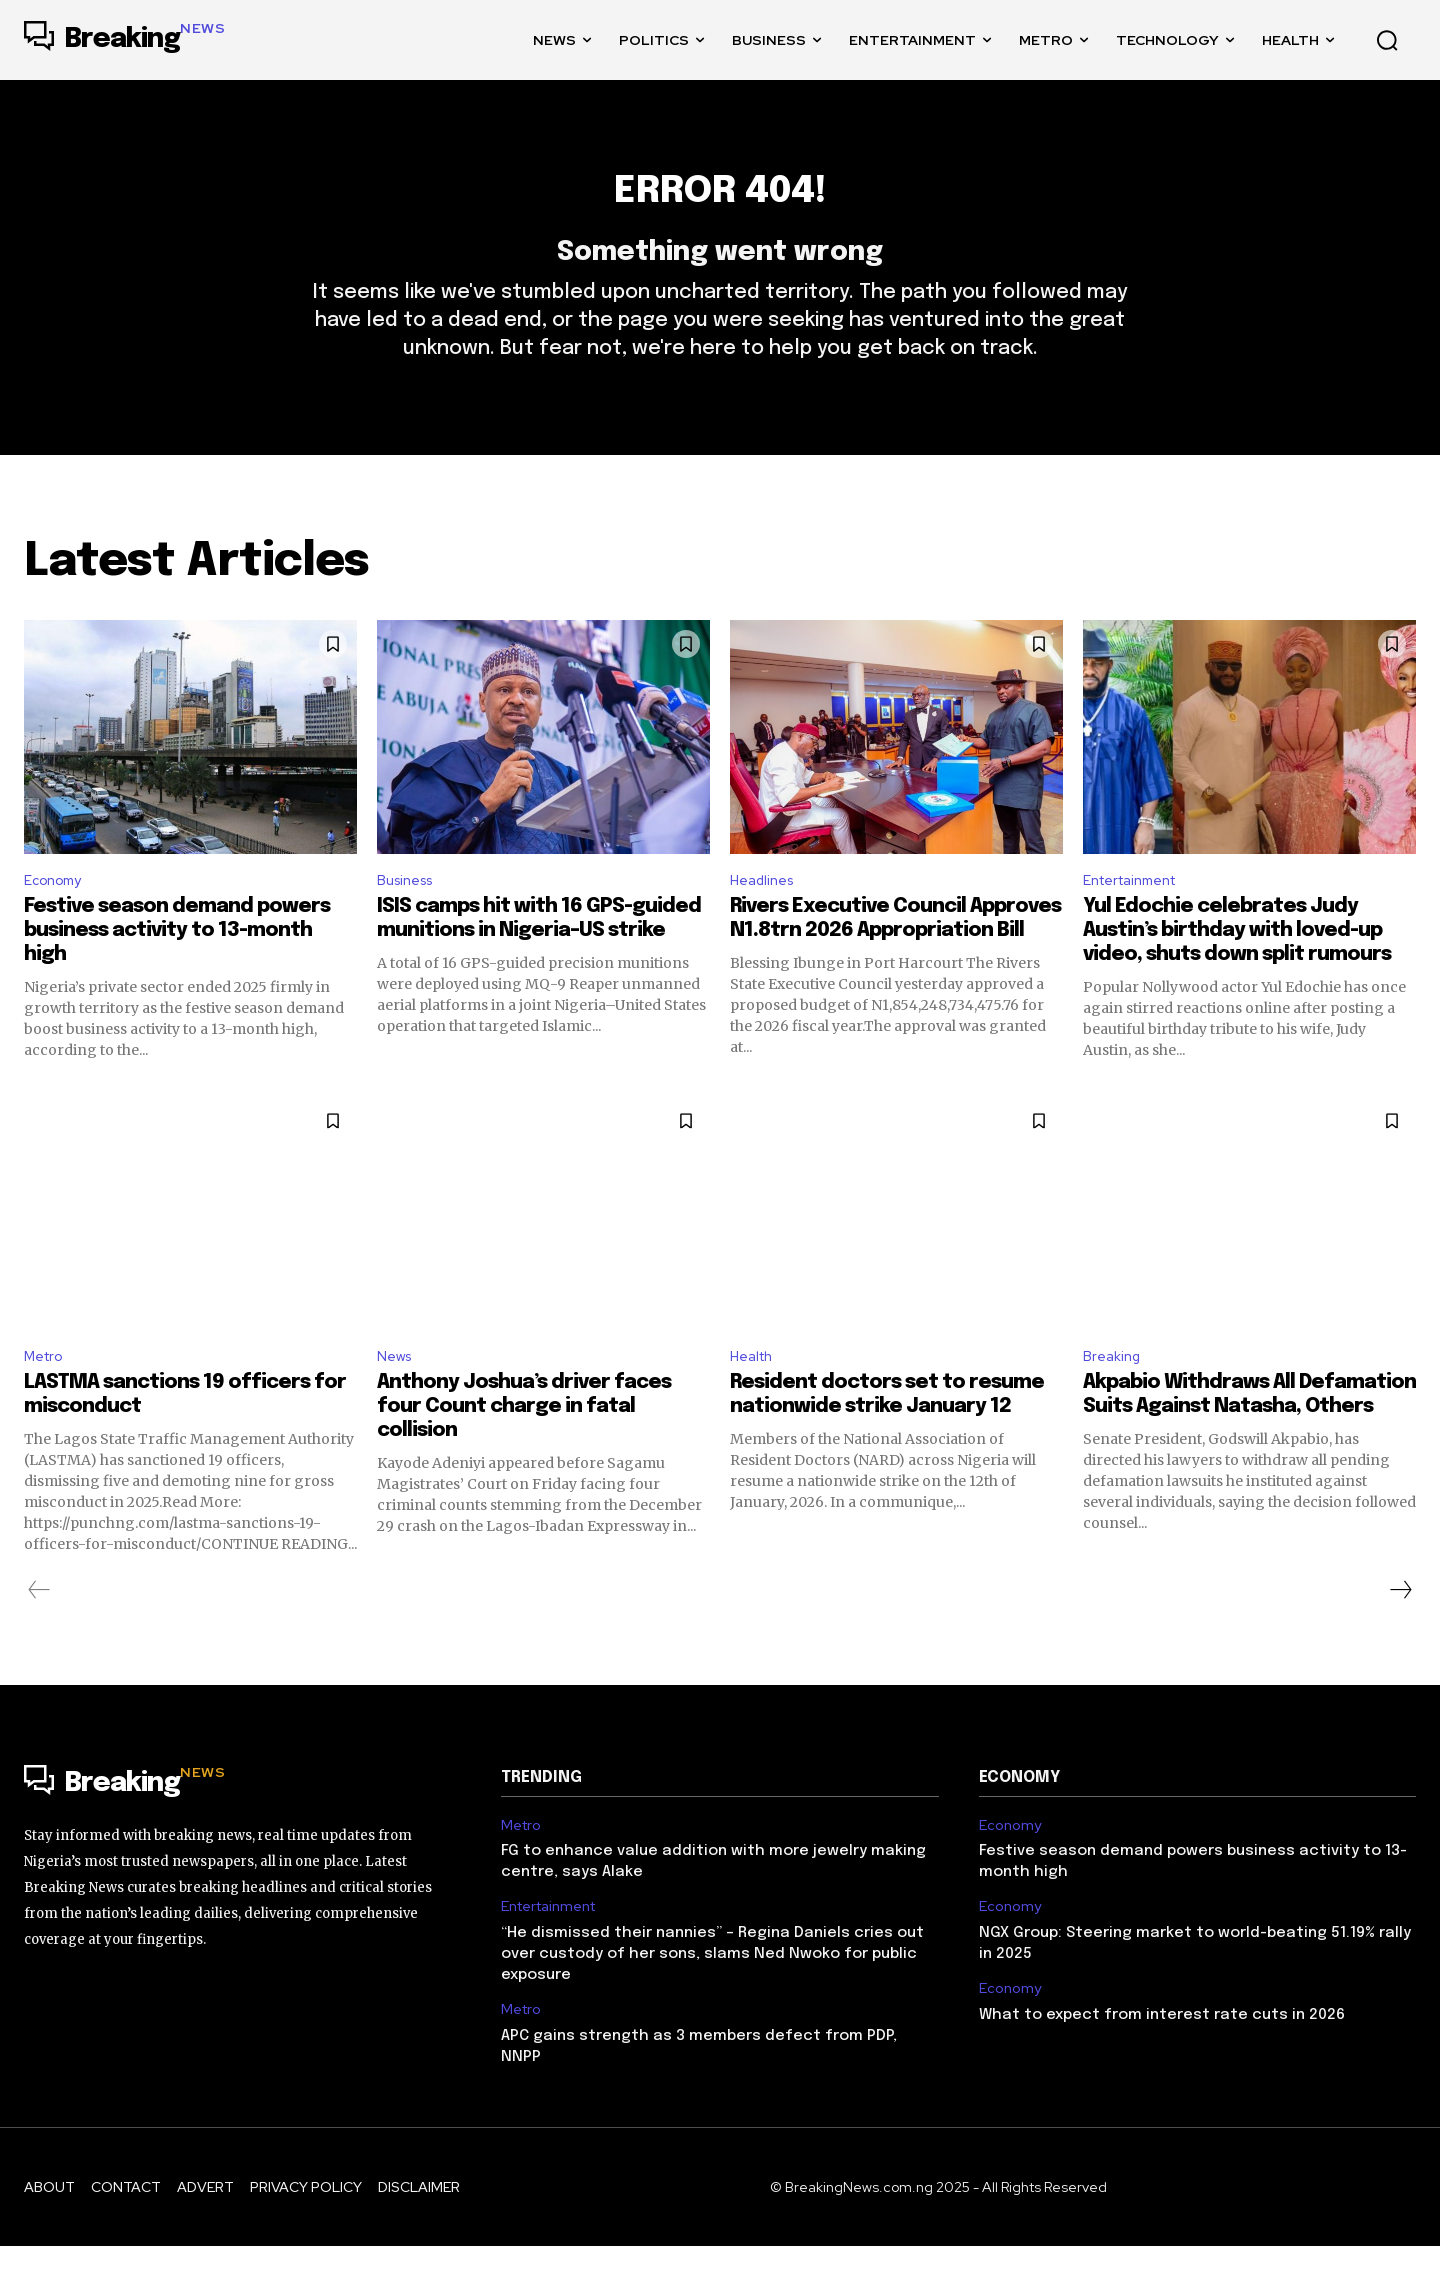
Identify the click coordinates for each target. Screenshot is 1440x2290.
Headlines (766, 917)
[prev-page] (39, 1634)
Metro (46, 1398)
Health (755, 1398)
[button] (1387, 40)
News (397, 1398)
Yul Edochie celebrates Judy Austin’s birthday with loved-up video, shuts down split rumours (1237, 970)
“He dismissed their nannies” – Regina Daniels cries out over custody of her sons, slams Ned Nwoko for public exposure (712, 1999)
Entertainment (1138, 917)
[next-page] (1400, 1634)
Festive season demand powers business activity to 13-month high (177, 970)
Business (409, 917)
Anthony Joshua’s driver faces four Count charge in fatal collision (524, 1450)
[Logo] (124, 40)
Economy (57, 917)
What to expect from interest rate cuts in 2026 (1162, 2059)
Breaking (1114, 1398)
